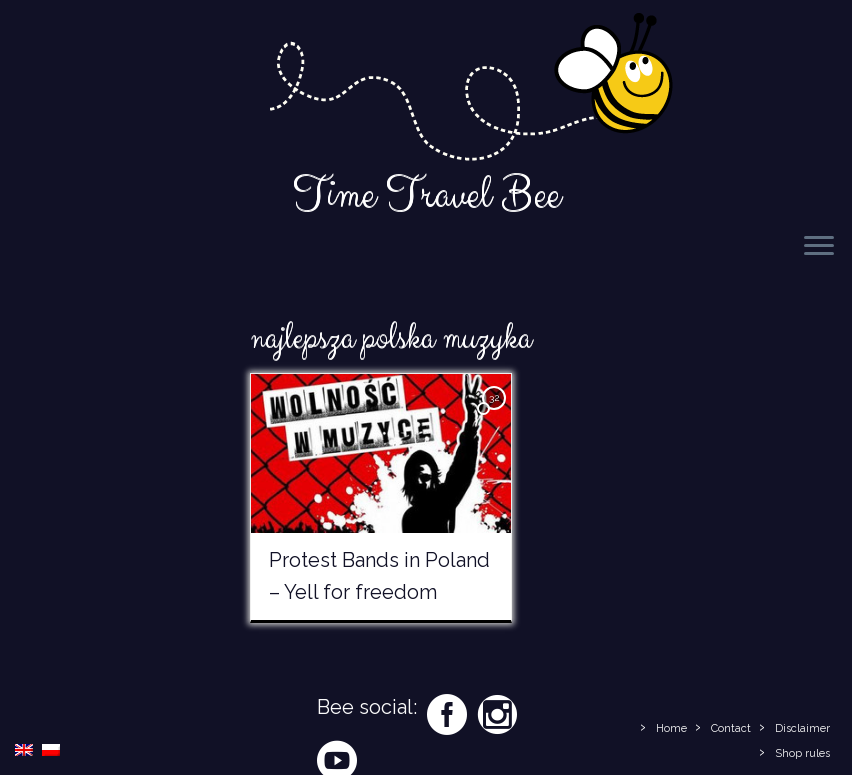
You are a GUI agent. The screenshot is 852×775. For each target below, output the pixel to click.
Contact (731, 728)
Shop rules (802, 753)
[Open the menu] (819, 247)
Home (671, 728)
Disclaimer (802, 728)
